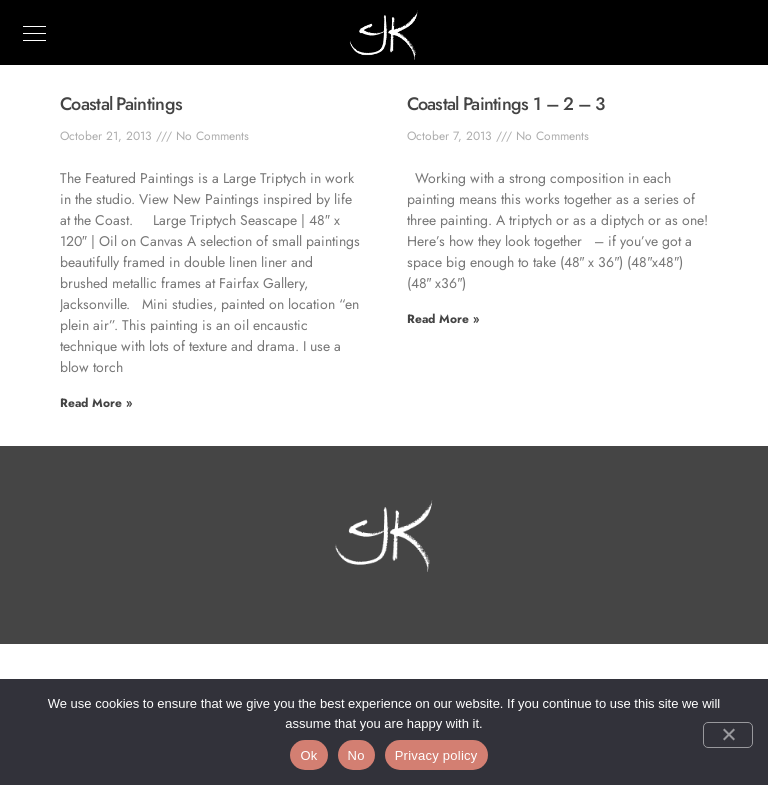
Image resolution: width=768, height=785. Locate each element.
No (356, 755)
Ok (308, 755)
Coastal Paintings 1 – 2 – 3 (506, 104)
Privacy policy (436, 755)
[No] (728, 735)
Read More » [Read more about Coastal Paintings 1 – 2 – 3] (443, 319)
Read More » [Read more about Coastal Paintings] (96, 403)
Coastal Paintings (121, 104)
